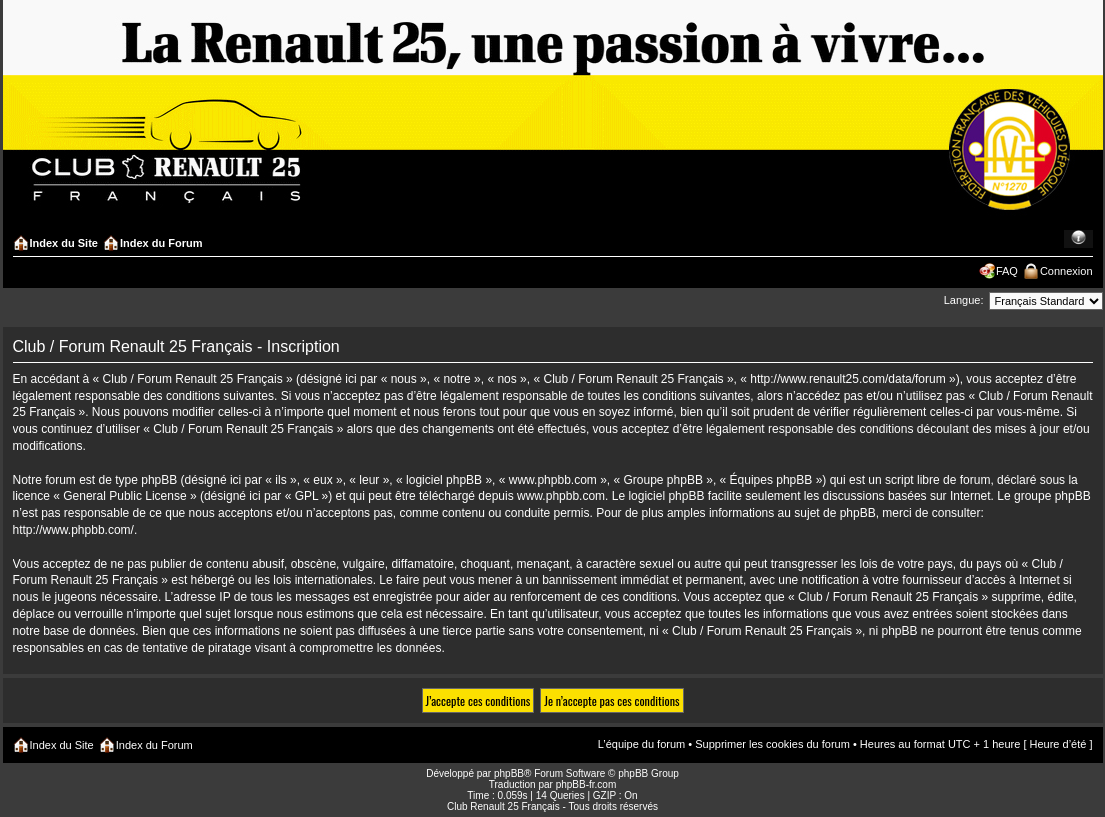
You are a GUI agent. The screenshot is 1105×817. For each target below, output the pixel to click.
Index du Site (64, 243)
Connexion (1066, 271)
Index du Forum (161, 243)
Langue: (964, 300)
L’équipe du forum (641, 744)
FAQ (1007, 271)
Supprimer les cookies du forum (772, 744)
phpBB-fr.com (586, 784)
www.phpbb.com (561, 496)
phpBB (509, 773)
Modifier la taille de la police (1078, 239)
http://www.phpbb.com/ (73, 530)
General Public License (124, 496)
